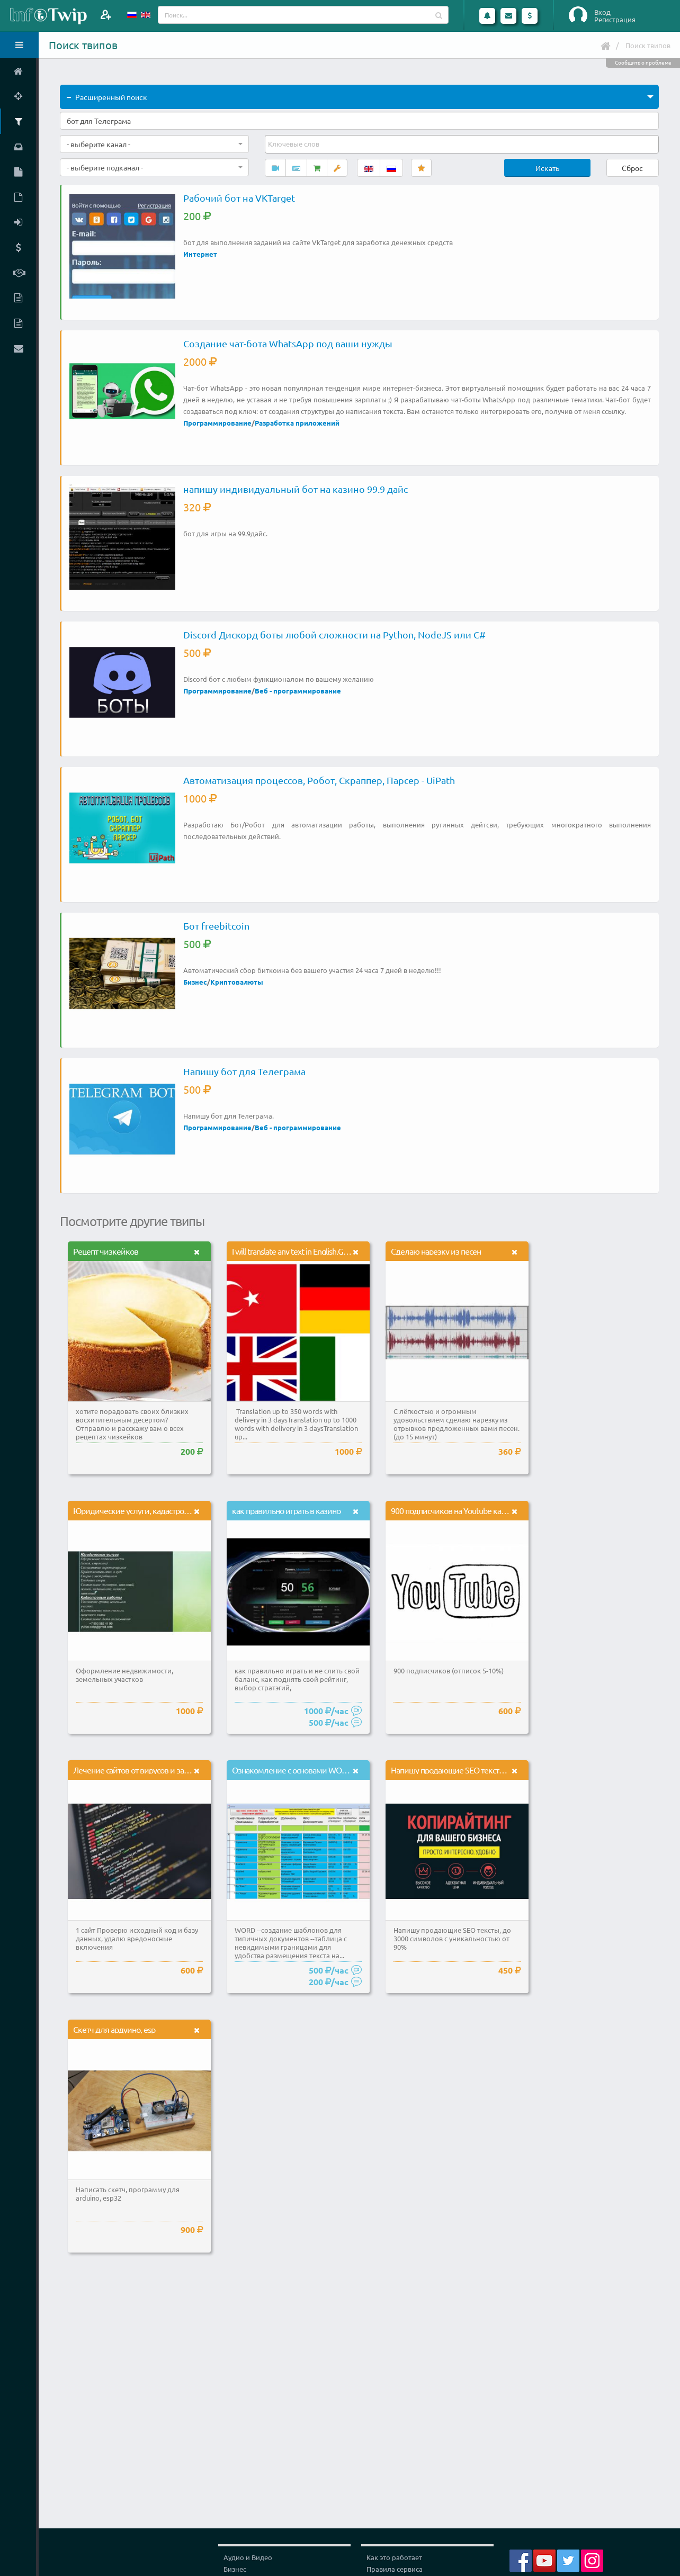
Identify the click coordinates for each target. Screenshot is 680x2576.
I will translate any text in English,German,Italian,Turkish (321, 1251)
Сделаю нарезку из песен (436, 1251)
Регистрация (615, 19)
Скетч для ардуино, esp (114, 2029)
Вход (602, 12)
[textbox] (294, 144)
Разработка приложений (297, 422)
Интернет (200, 253)
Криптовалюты (236, 981)
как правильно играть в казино (286, 1510)
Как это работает (394, 2557)
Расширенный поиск (107, 97)
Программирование (217, 422)
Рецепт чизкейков (105, 1251)
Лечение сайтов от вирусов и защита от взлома (156, 1769)
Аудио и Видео (247, 2557)
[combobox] (154, 144)
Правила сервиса (394, 2568)
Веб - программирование (298, 690)
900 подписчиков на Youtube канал (452, 1510)
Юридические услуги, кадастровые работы (149, 1510)
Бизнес (195, 981)
